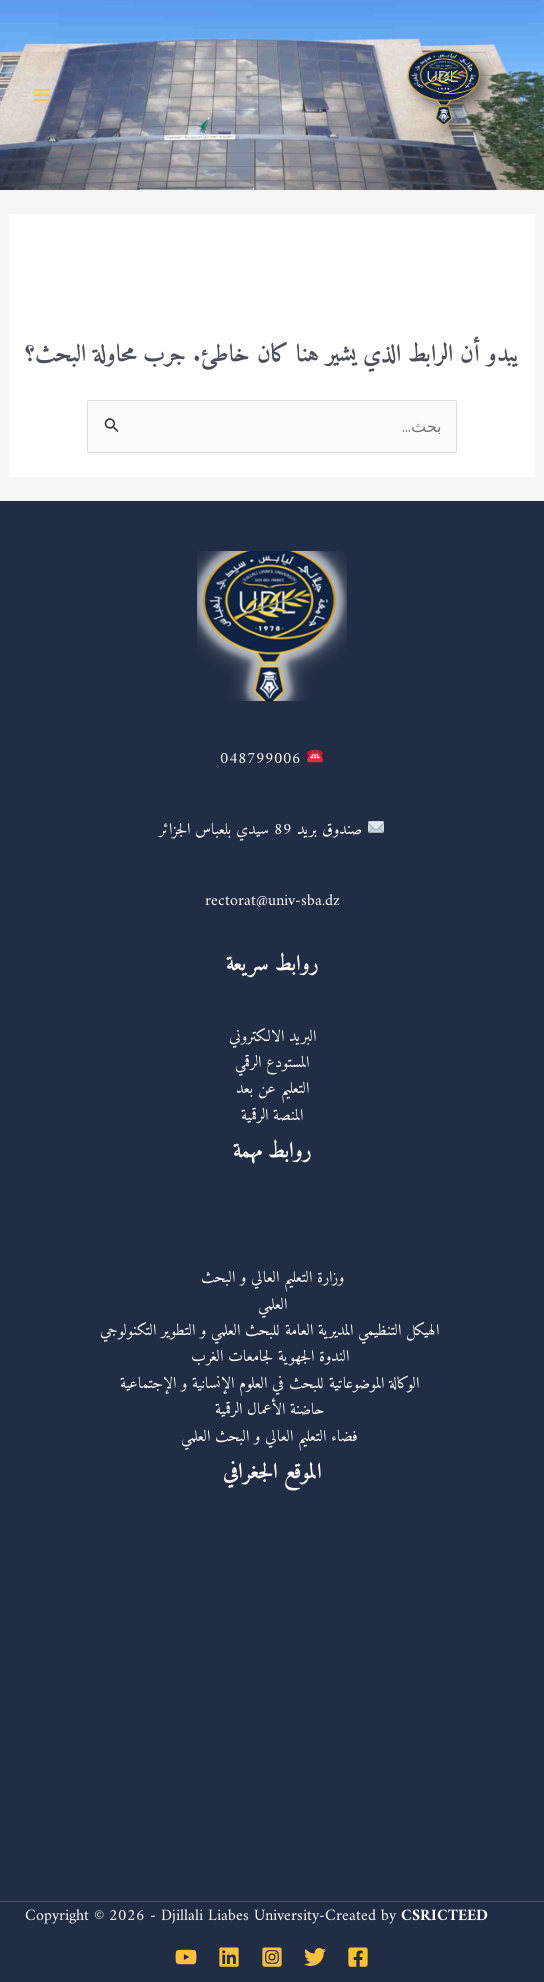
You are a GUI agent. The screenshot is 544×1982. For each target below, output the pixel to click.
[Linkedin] (229, 1957)
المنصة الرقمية (272, 1116)
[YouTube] (186, 1957)
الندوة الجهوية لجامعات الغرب (272, 1357)
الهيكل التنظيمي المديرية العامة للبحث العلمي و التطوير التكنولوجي (272, 1331)
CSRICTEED (444, 1916)
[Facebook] (358, 1957)
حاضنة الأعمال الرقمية (272, 1410)
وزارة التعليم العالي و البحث (272, 1278)
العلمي (272, 1305)
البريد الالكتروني (272, 1037)
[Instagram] (272, 1957)
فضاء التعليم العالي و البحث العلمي (272, 1437)
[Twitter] (315, 1957)
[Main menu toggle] (42, 95)
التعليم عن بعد (272, 1089)
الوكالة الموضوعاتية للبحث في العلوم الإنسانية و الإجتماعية (272, 1384)
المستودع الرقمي (272, 1063)
